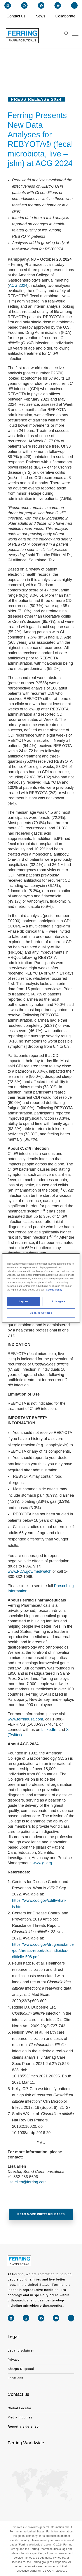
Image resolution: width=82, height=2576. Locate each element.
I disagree (58, 1301)
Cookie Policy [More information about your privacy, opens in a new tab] (54, 1289)
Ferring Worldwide (26, 2442)
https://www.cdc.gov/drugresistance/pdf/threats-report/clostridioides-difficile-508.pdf (43, 1950)
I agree (23, 1301)
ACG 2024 (18, 285)
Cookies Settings (41, 1312)
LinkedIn (48, 1729)
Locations (15, 2378)
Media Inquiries (20, 2417)
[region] (41, 1288)
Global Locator (19, 2408)
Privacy (14, 2359)
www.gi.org (42, 1863)
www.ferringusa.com (25, 1719)
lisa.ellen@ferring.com (27, 2182)
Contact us (18, 2394)
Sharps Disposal (21, 2369)
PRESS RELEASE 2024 (36, 99)
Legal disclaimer (21, 2350)
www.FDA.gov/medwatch (29, 1571)
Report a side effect (24, 2426)
